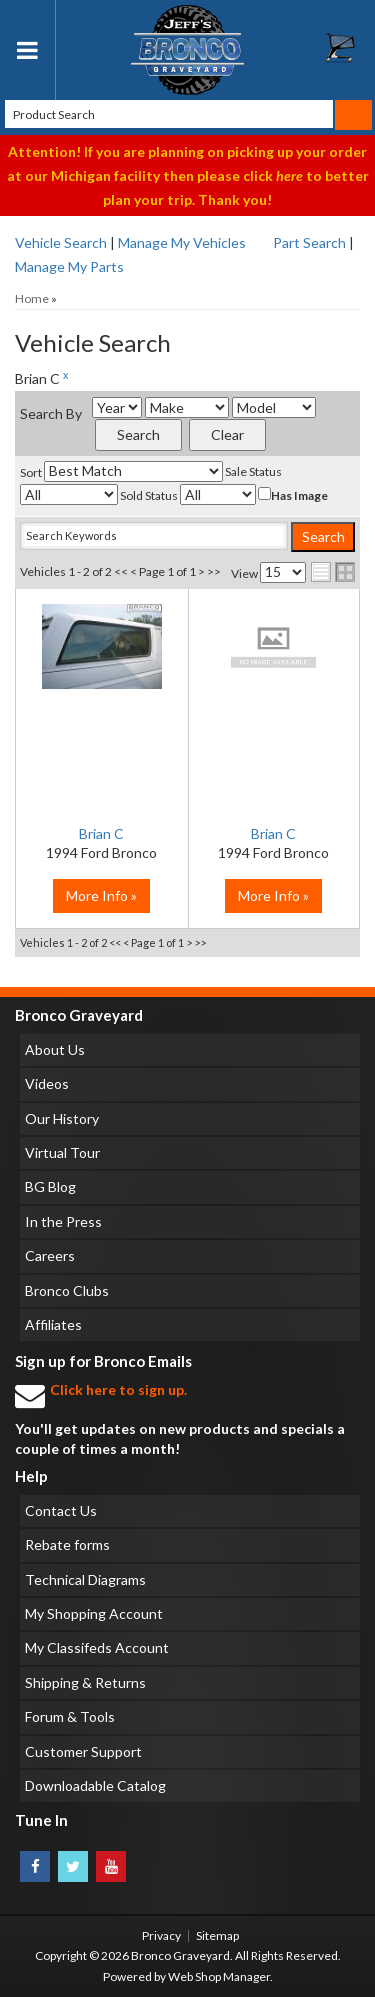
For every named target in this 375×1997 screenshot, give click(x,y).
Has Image (293, 495)
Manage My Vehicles (182, 242)
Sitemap (217, 1935)
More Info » (101, 895)
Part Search (309, 242)
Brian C (101, 833)
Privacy (161, 1935)
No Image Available (274, 646)
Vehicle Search (61, 242)
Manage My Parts (69, 266)
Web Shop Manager (219, 1976)
